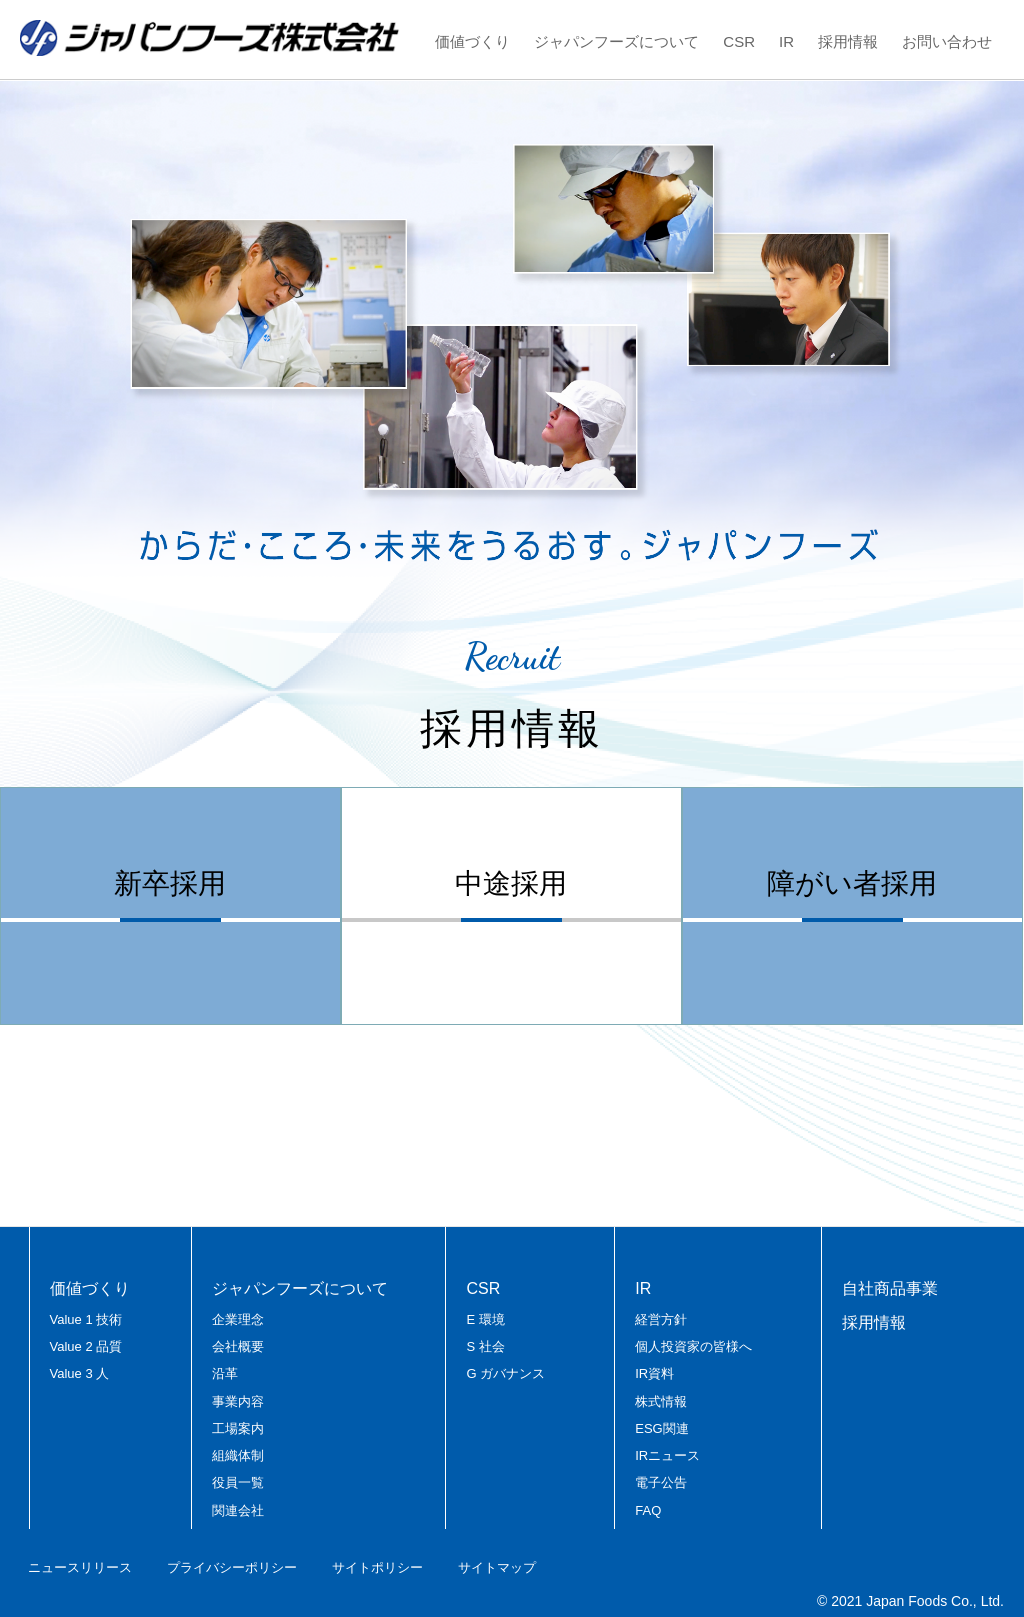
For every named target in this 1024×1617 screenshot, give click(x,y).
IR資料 (654, 1373)
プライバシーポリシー (232, 1567)
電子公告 (661, 1482)
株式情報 (661, 1401)
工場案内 (238, 1428)
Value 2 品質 (86, 1346)
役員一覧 (238, 1482)
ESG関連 (661, 1428)
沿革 (225, 1373)
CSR (739, 41)
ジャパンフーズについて (616, 41)
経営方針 (661, 1319)
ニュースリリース (80, 1567)
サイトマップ (497, 1567)
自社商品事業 (890, 1288)
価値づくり (472, 41)
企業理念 (238, 1319)
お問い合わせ (947, 41)
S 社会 (485, 1346)
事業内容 (238, 1401)
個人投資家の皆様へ (693, 1346)
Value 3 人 (80, 1373)
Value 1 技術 (86, 1319)
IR (786, 41)
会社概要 (238, 1346)
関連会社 (238, 1510)
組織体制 (238, 1455)
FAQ (648, 1510)
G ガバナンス (505, 1373)
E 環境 (485, 1319)
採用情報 (848, 41)
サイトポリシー (377, 1567)
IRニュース (667, 1455)
